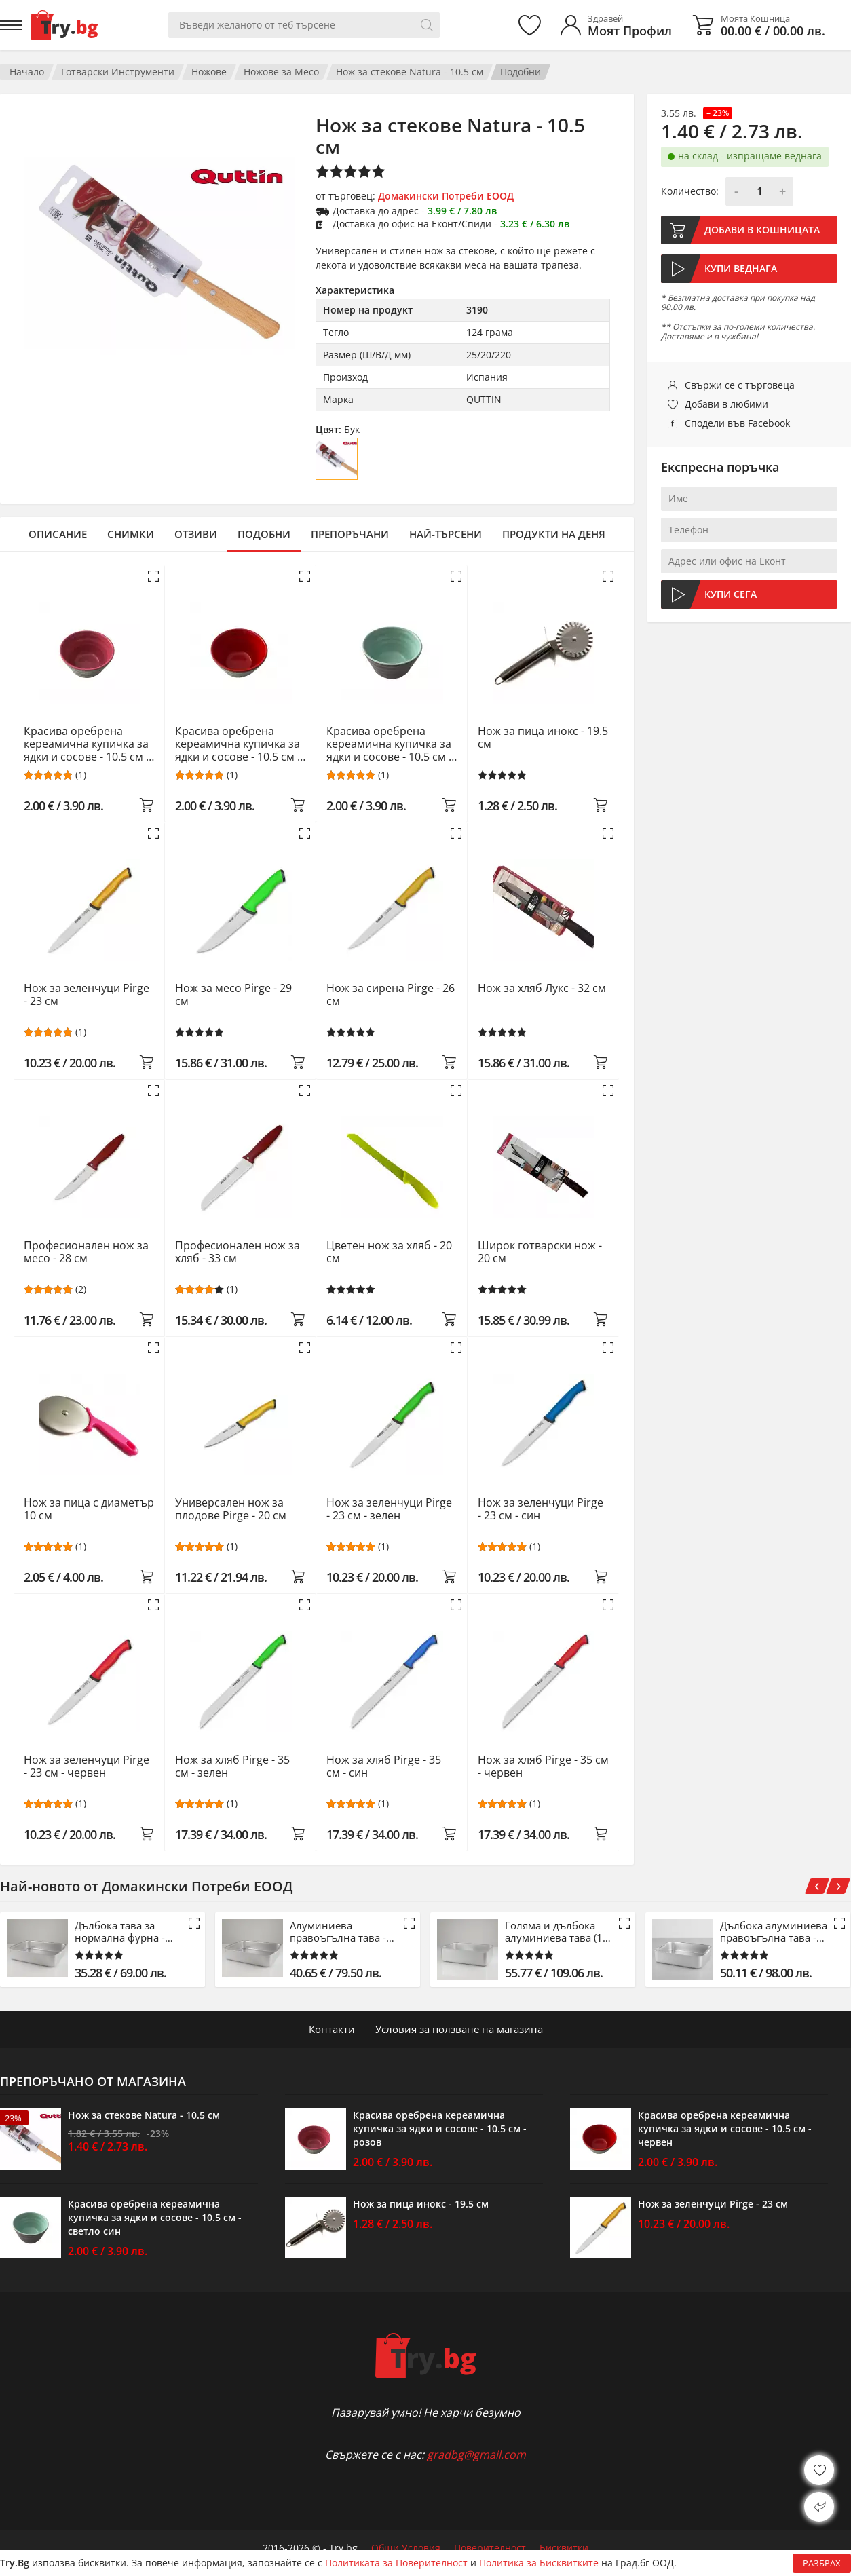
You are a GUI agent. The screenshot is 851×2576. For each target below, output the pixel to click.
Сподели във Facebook (737, 423)
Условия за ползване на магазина (459, 2029)
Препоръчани (350, 534)
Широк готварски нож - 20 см (540, 1252)
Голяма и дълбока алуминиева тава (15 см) (557, 1931)
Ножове (209, 71)
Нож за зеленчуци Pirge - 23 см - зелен (389, 1509)
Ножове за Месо (281, 71)
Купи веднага (740, 268)
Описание (58, 534)
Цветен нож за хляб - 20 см (389, 1252)
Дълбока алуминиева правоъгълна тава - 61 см (773, 1931)
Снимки (130, 534)
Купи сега (730, 594)
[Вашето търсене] (304, 25)
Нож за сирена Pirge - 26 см (390, 995)
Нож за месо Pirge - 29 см (233, 995)
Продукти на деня (553, 534)
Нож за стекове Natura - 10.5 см (409, 71)
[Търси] (427, 25)
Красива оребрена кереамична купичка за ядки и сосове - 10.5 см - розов (86, 744)
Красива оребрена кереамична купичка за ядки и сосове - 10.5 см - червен (238, 744)
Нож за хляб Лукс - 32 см (542, 989)
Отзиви (195, 534)
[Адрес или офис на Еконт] (749, 561)
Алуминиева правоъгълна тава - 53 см (338, 1931)
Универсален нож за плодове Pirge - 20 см (230, 1509)
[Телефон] (749, 530)
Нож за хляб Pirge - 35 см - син (383, 1767)
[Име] (749, 499)
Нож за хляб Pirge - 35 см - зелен (232, 1767)
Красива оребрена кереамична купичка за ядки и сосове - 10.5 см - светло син (389, 744)
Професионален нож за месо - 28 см (86, 1252)
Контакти (332, 2029)
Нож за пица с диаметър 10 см (89, 1509)
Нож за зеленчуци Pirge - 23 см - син (540, 1509)
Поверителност (490, 2548)
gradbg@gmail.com (476, 2454)
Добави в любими (726, 404)
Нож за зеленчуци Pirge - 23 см (86, 995)
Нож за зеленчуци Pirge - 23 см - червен (86, 1767)
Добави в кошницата (762, 229)
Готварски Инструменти (117, 71)
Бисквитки (564, 2548)
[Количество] (759, 191)
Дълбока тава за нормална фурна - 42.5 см (120, 1931)
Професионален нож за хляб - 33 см (237, 1252)
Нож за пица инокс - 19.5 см (543, 738)
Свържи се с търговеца (740, 385)
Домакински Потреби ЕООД (446, 195)
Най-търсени (445, 534)
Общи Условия (405, 2548)
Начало (27, 71)
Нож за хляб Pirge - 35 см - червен (543, 1767)
